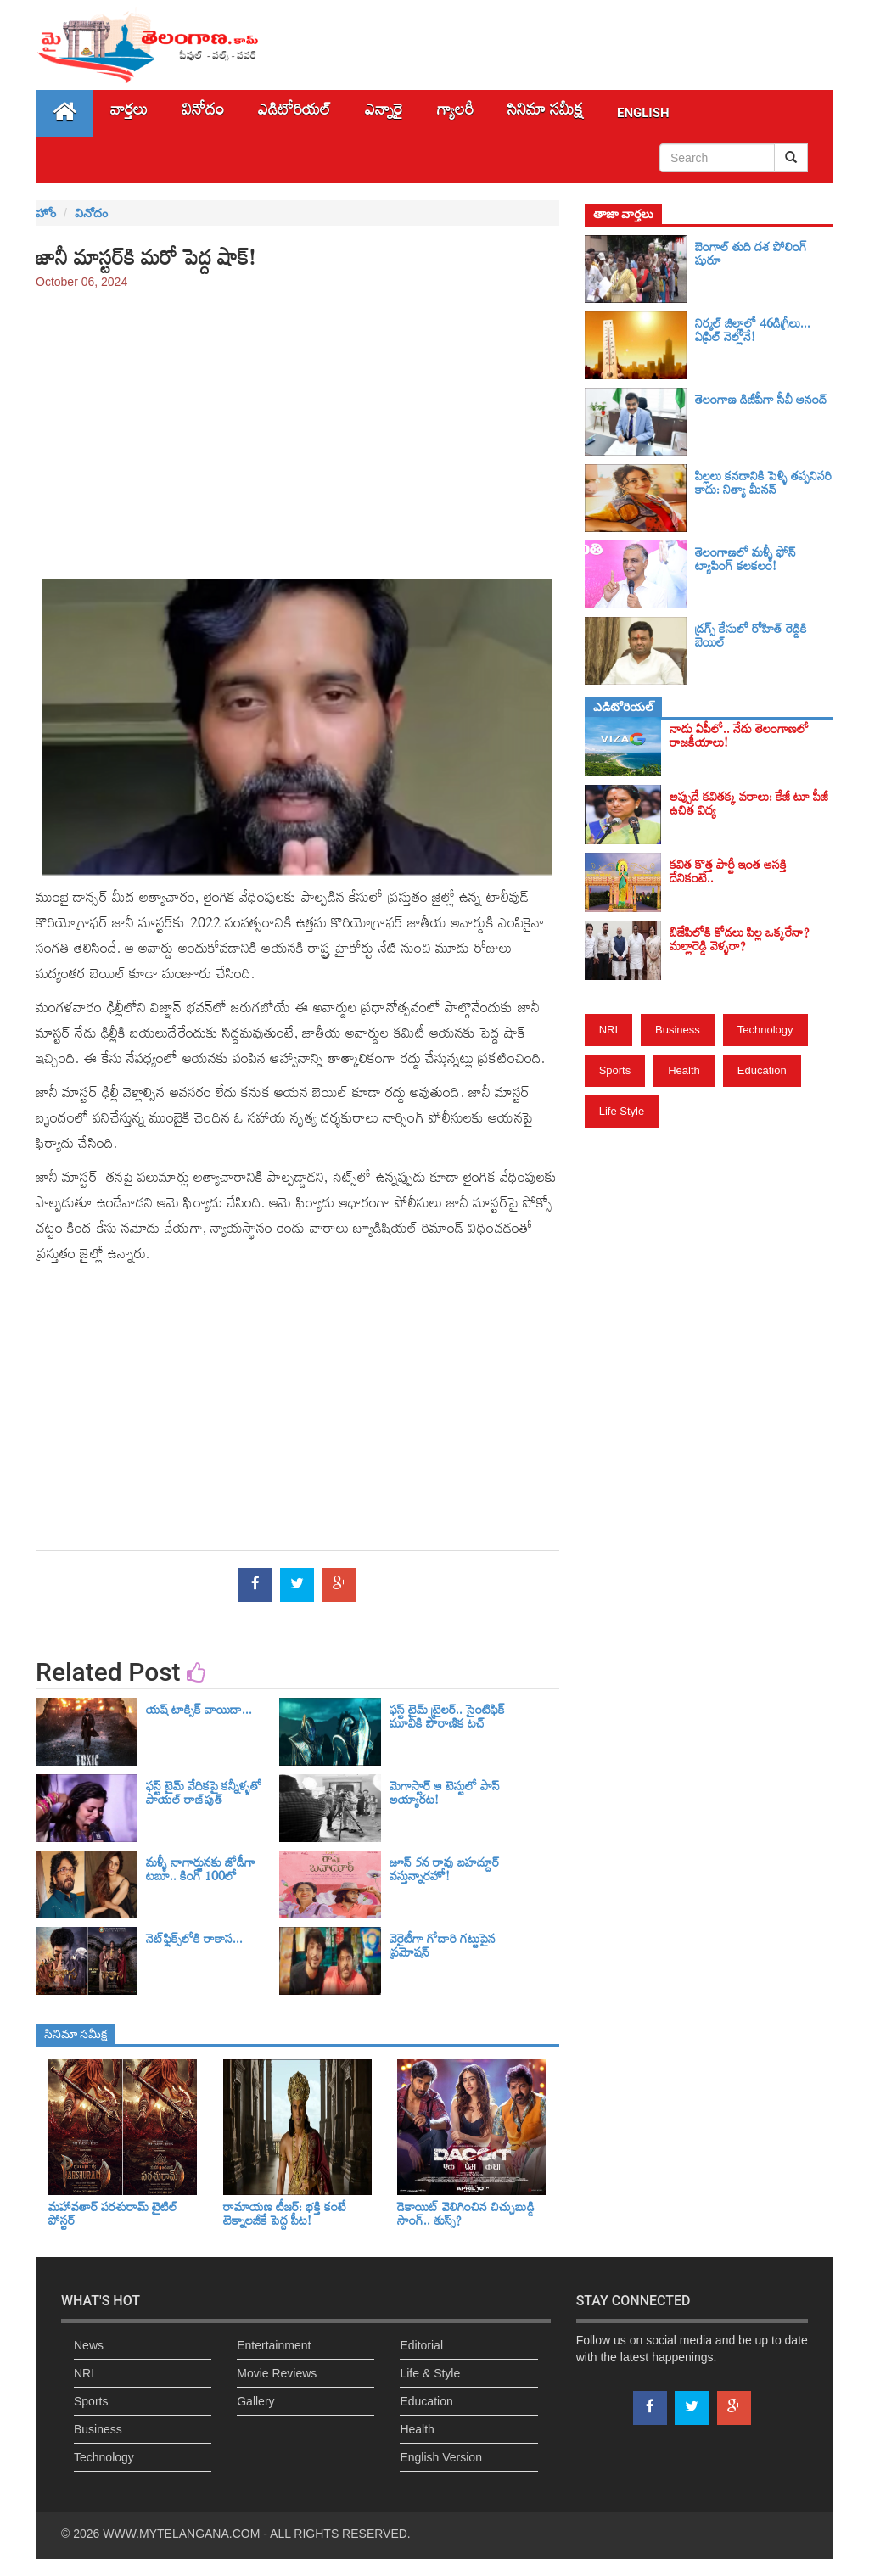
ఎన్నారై (384, 113)
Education (762, 1070)
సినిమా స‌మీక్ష (545, 113)
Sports (615, 1070)
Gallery (255, 2401)
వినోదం (203, 113)
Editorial (421, 2345)
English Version (441, 2457)
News (89, 2345)
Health (684, 1070)
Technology (765, 1029)
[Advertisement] (297, 426)
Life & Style (430, 2373)
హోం (46, 213)
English (643, 112)
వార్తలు (129, 113)
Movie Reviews (277, 2373)
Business (677, 1029)
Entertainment (274, 2345)
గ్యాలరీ (455, 113)
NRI (608, 1029)
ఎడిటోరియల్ (294, 113)
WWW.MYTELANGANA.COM (181, 2533)
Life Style (621, 1111)
